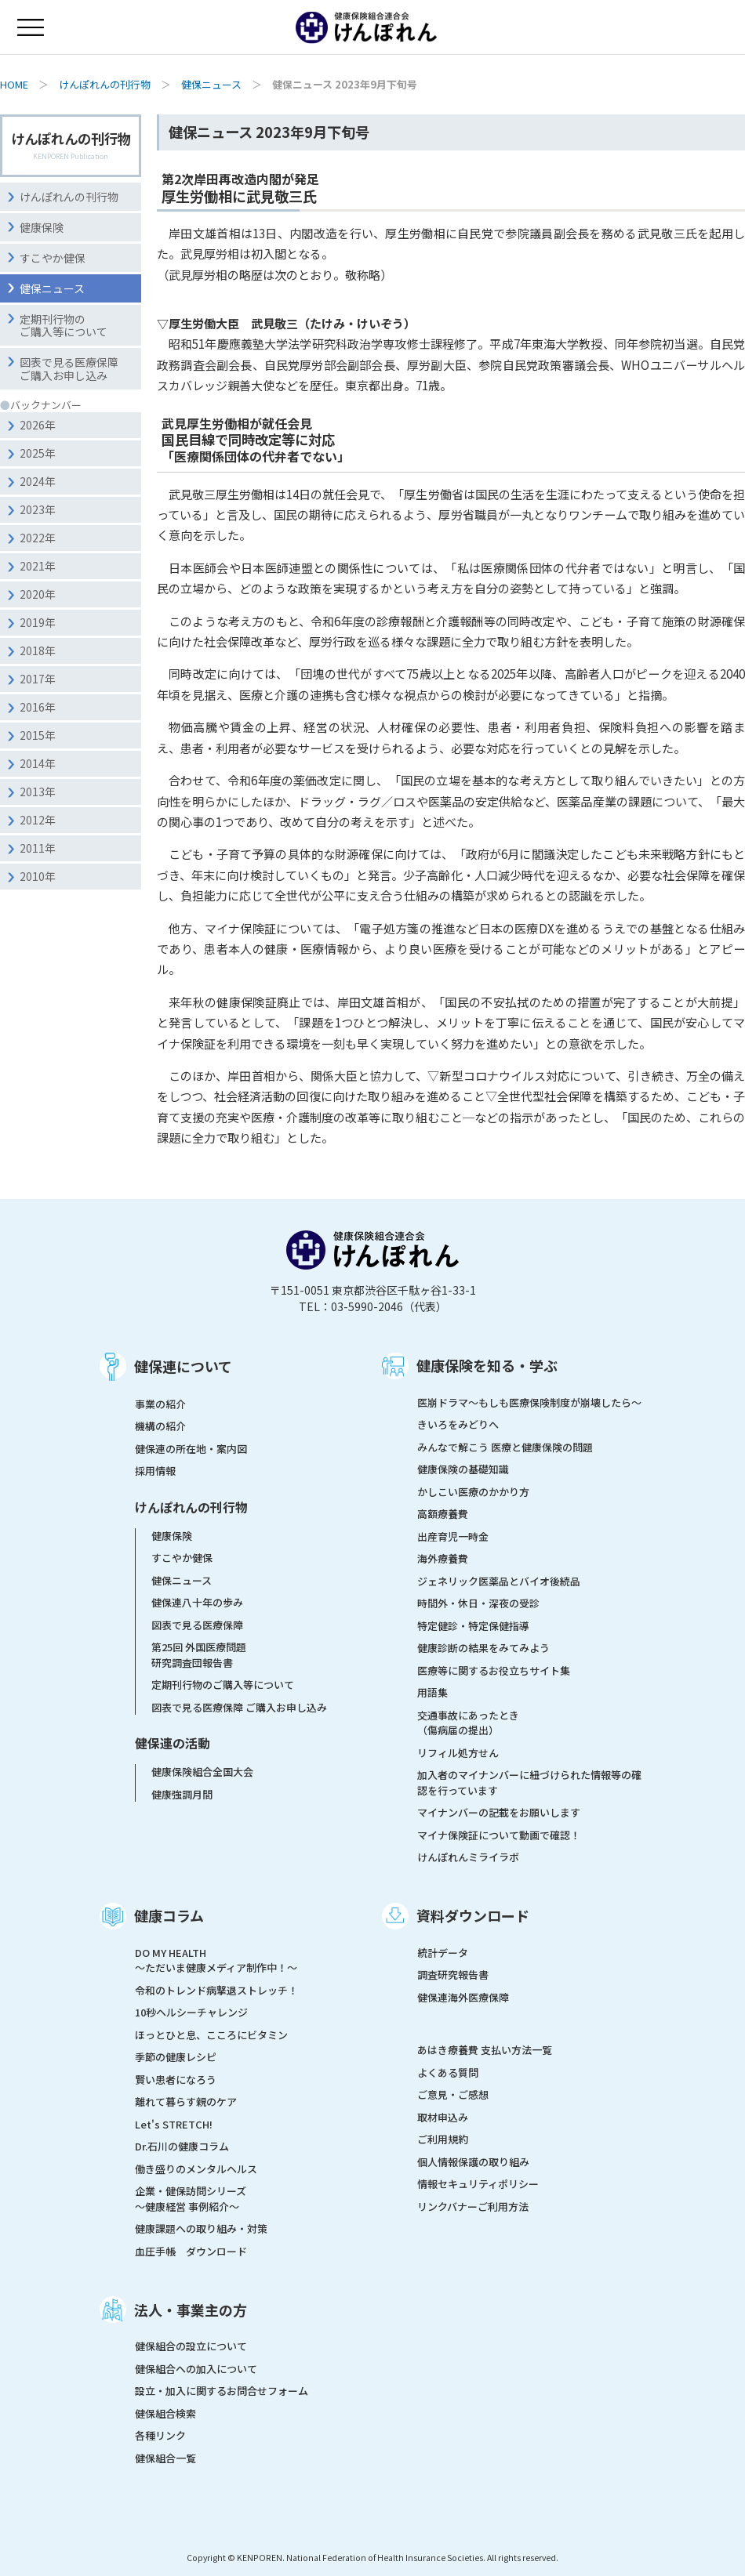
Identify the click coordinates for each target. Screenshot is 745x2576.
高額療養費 (442, 1513)
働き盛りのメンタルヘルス (196, 2168)
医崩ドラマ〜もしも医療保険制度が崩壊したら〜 (529, 1402)
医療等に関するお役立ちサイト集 (493, 1670)
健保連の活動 (172, 1743)
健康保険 (42, 227)
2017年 (38, 679)
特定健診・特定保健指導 (473, 1625)
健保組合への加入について (196, 2368)
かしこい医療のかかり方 (473, 1491)
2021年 (38, 566)
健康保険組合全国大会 (202, 1771)
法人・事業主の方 (190, 2309)
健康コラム (169, 1915)
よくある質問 (447, 2072)
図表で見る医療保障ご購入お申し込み (69, 368)
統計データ (442, 1952)
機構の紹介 (160, 1425)
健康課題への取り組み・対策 (201, 2228)
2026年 (38, 425)
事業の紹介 (160, 1404)
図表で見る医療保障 (197, 1625)
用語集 (432, 1692)
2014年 (38, 763)
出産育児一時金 (453, 1536)
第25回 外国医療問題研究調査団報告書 (198, 1654)
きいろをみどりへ (458, 1424)
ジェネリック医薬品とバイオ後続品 (498, 1581)
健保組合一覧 (165, 2458)
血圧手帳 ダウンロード (191, 2251)
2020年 (38, 594)
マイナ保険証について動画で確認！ (498, 1835)
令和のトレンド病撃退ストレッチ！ (216, 1990)
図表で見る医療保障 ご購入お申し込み (239, 1707)
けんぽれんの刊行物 (105, 84)
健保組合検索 (165, 2413)
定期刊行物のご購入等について (63, 325)
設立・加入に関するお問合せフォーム (221, 2390)
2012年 (38, 820)
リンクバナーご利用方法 (473, 2206)
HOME (14, 84)
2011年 (38, 848)
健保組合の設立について (191, 2346)
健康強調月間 (182, 1794)
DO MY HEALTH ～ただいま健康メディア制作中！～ (216, 1960)
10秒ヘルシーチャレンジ (191, 2012)
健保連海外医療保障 (463, 1997)
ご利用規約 (442, 2139)
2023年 (38, 509)
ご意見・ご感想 (453, 2094)
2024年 (38, 481)
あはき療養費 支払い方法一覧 (484, 2049)
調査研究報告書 (453, 1974)
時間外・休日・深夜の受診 (478, 1603)
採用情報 (155, 1470)
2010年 (38, 876)
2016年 (38, 707)
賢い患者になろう (175, 2079)
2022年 (38, 537)
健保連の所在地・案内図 (191, 1448)
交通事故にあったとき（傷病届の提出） (468, 1723)
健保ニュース (211, 84)
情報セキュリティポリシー (478, 2183)
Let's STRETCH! (174, 2124)
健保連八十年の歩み (197, 1602)
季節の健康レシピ (175, 2056)
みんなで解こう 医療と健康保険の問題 (505, 1447)
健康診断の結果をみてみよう (483, 1647)
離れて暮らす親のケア (186, 2101)
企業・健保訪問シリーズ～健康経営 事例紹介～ (190, 2198)
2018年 (38, 650)
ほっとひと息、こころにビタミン (211, 2034)
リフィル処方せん (458, 1752)
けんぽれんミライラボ (468, 1857)
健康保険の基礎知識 (463, 1469)
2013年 (38, 791)
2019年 (38, 622)
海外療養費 (442, 1558)
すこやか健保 (52, 258)
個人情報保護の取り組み (473, 2161)
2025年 (38, 453)
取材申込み (442, 2117)
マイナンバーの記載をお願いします (498, 1812)
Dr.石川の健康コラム (182, 2146)
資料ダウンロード (472, 1915)
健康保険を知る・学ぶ (487, 1365)
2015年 (38, 735)
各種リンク (160, 2435)
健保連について (183, 1366)
